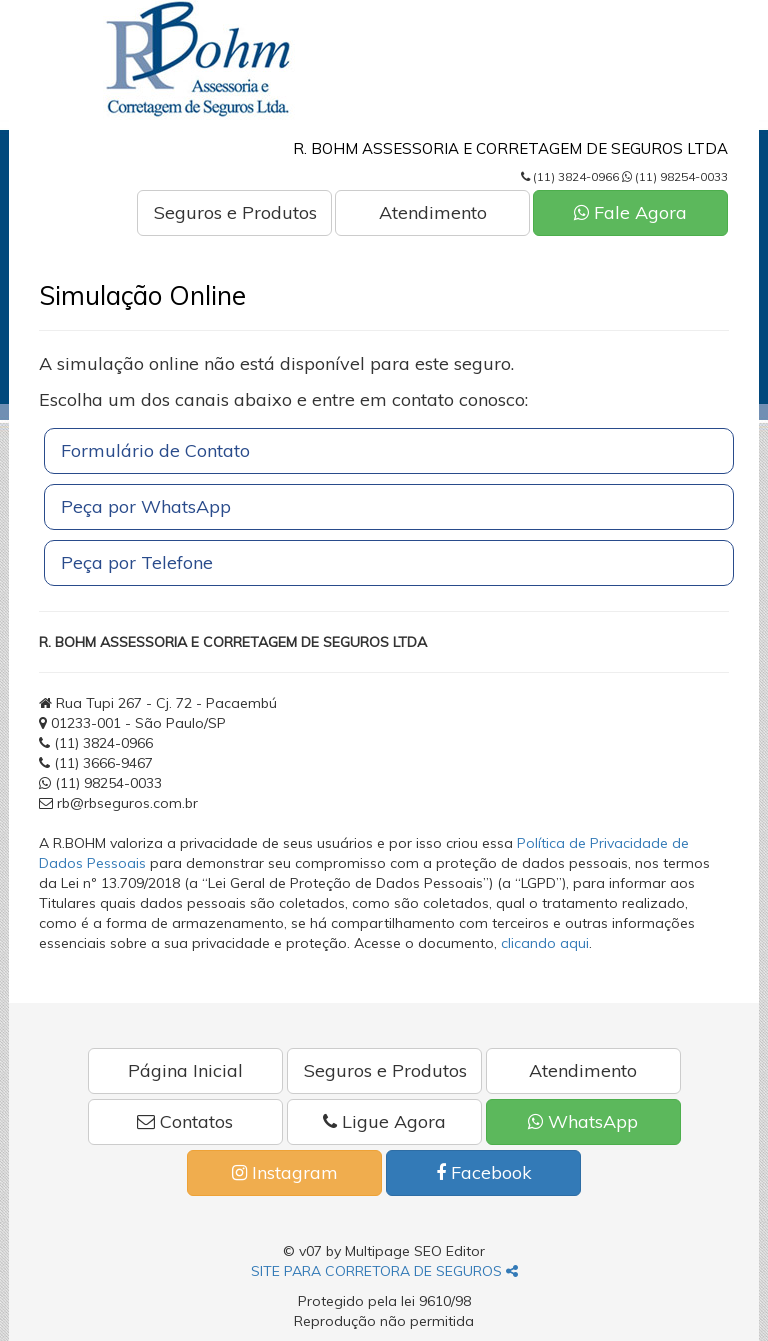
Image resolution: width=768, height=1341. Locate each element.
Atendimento (433, 212)
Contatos (185, 1121)
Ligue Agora (384, 1121)
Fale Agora (630, 212)
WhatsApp (583, 1121)
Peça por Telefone (137, 562)
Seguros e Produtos (235, 212)
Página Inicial (185, 1070)
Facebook (484, 1172)
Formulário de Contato (155, 450)
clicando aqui (545, 943)
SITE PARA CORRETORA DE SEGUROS (384, 1271)
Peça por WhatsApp (146, 506)
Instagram (285, 1172)
